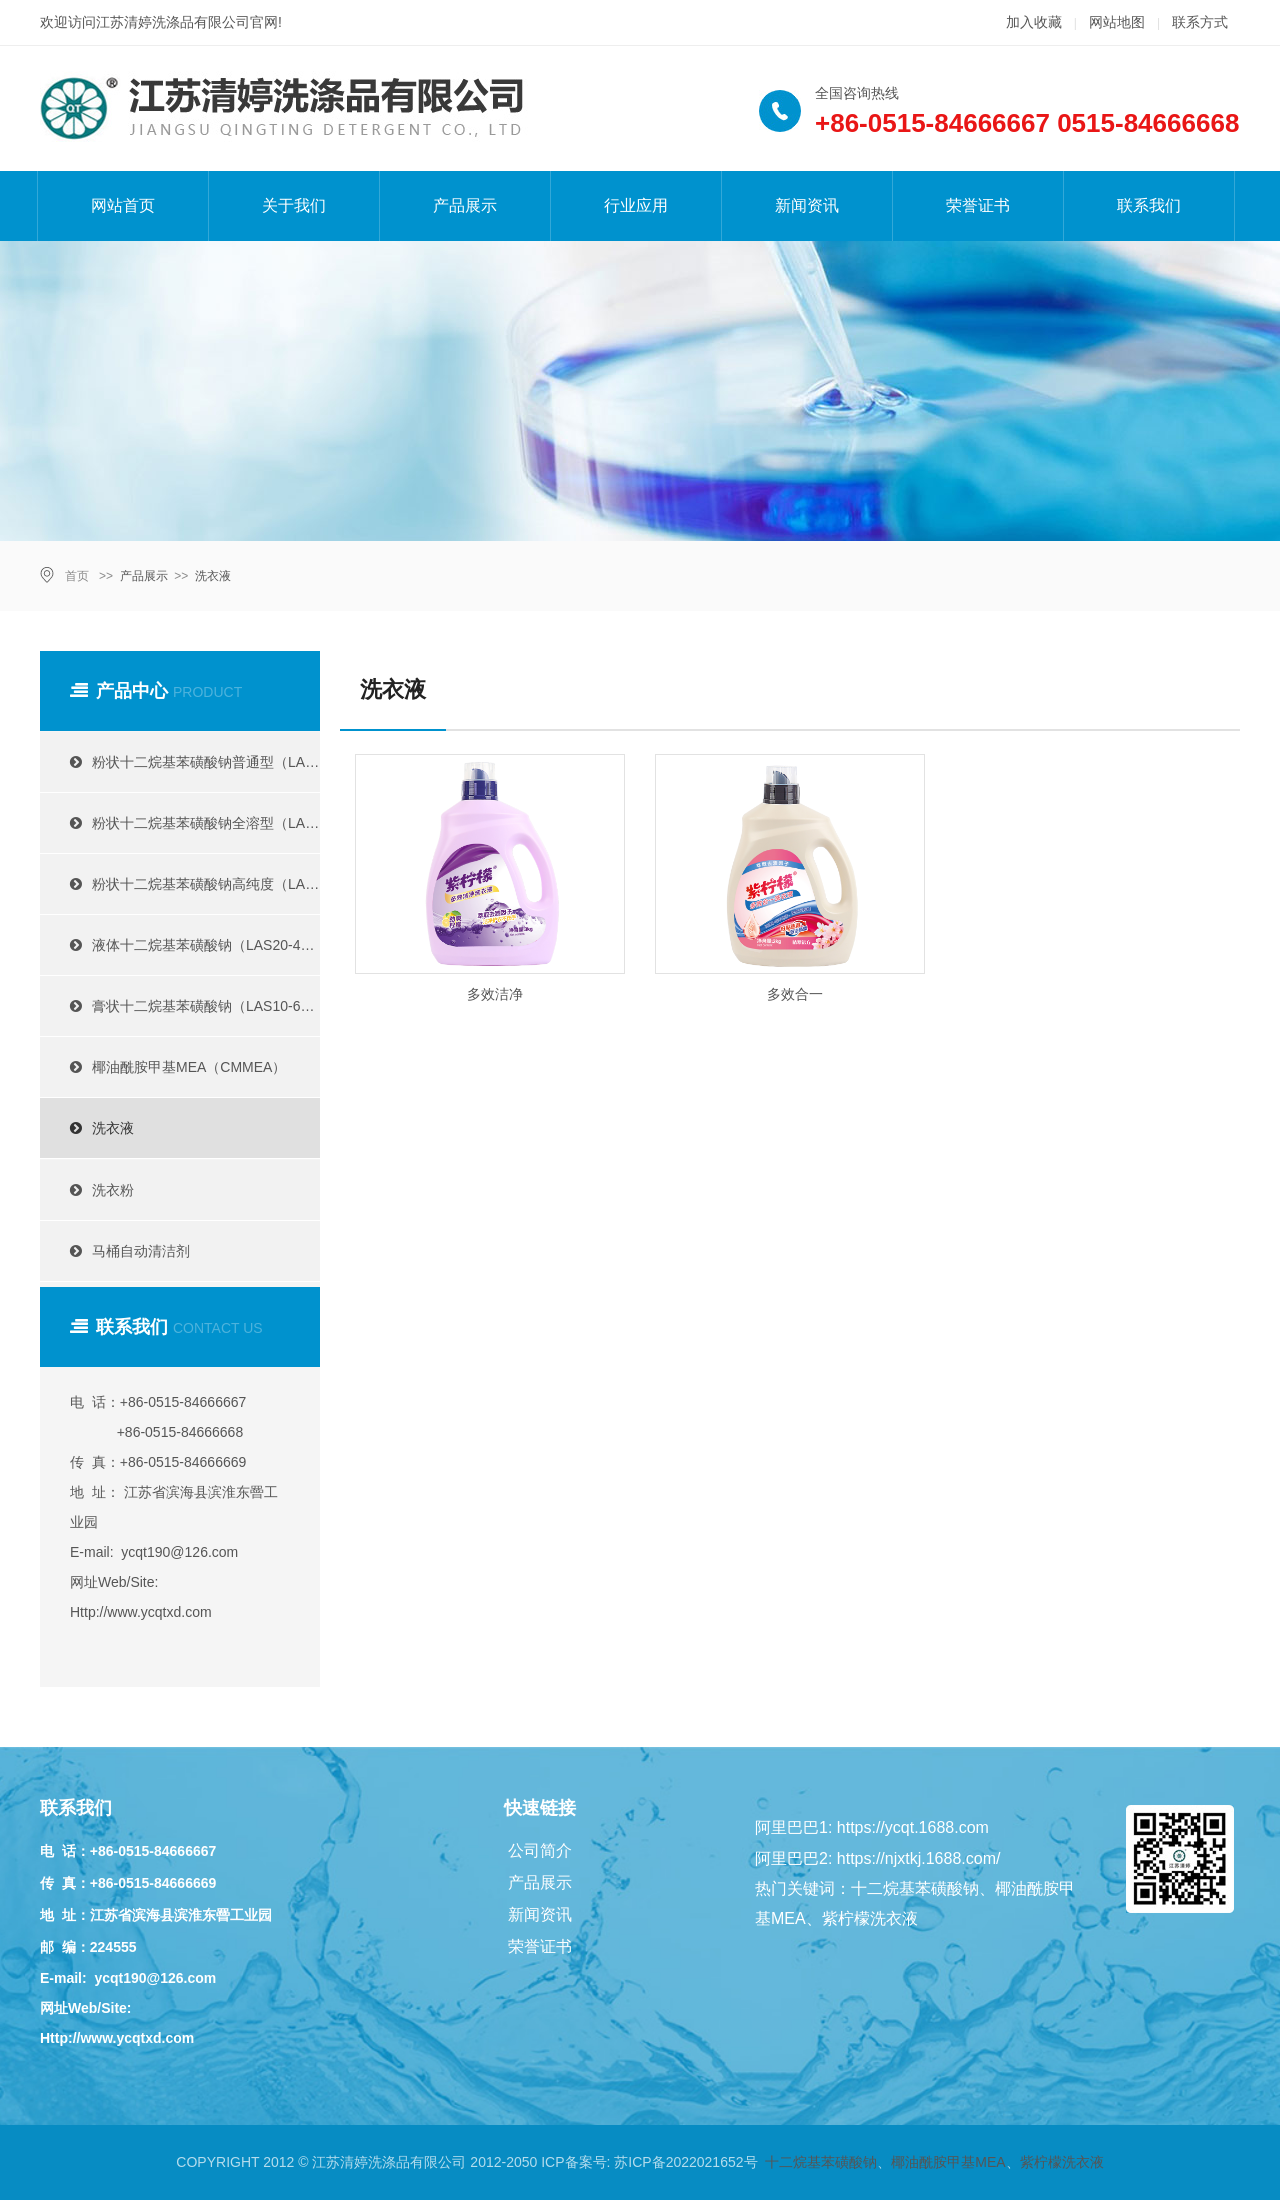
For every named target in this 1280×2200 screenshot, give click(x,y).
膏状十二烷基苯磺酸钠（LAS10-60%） (187, 1006)
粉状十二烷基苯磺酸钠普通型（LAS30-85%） (187, 762)
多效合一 (795, 994)
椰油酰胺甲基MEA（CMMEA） (170, 1067)
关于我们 (294, 205)
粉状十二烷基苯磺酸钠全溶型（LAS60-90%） (187, 823)
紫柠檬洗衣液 (1062, 2162)
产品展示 (465, 205)
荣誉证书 (978, 205)
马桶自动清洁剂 (122, 1251)
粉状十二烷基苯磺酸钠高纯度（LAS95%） (187, 884)
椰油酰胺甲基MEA (948, 2162)
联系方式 (1200, 22)
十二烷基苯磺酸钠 (821, 2162)
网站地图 (1117, 22)
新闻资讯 (807, 205)
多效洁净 (495, 994)
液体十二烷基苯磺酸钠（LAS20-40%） (187, 945)
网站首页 (123, 205)
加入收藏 (1034, 22)
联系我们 (1149, 205)
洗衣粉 (94, 1190)
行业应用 (636, 205)
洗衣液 (213, 576)
